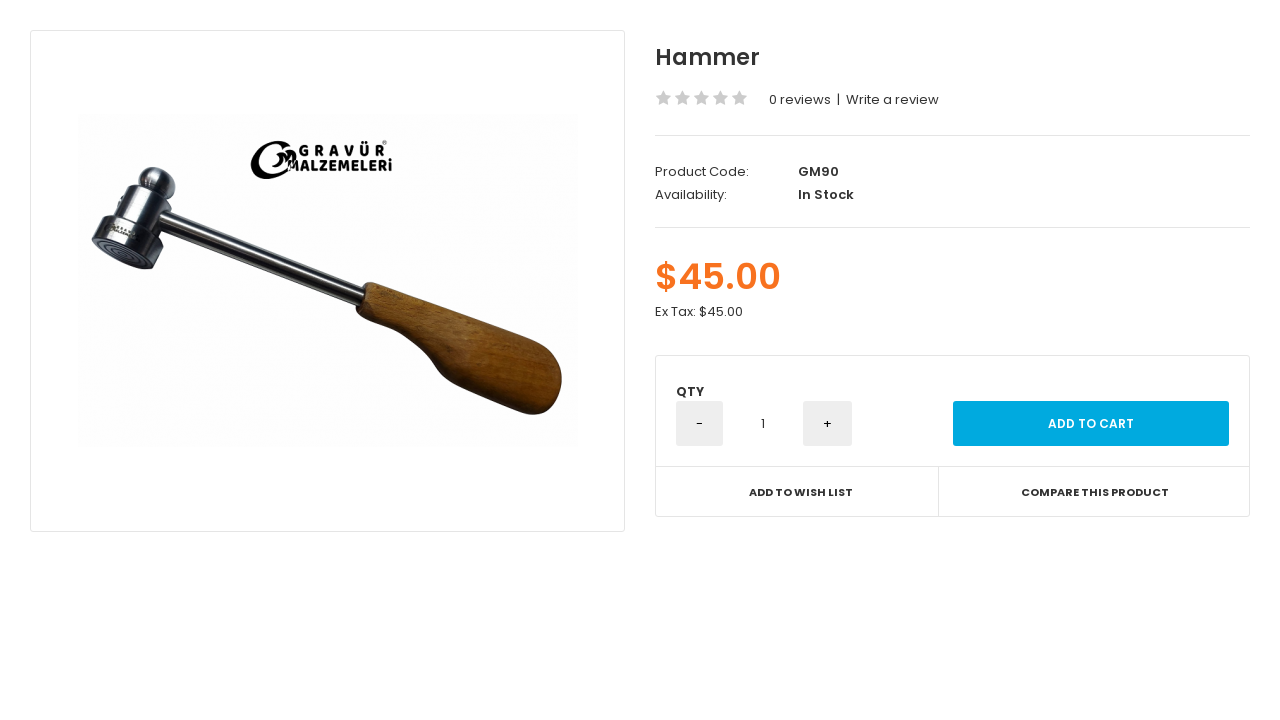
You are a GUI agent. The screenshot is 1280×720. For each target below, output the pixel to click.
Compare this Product (1095, 492)
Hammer (707, 57)
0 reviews (800, 99)
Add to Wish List (801, 492)
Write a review (892, 99)
